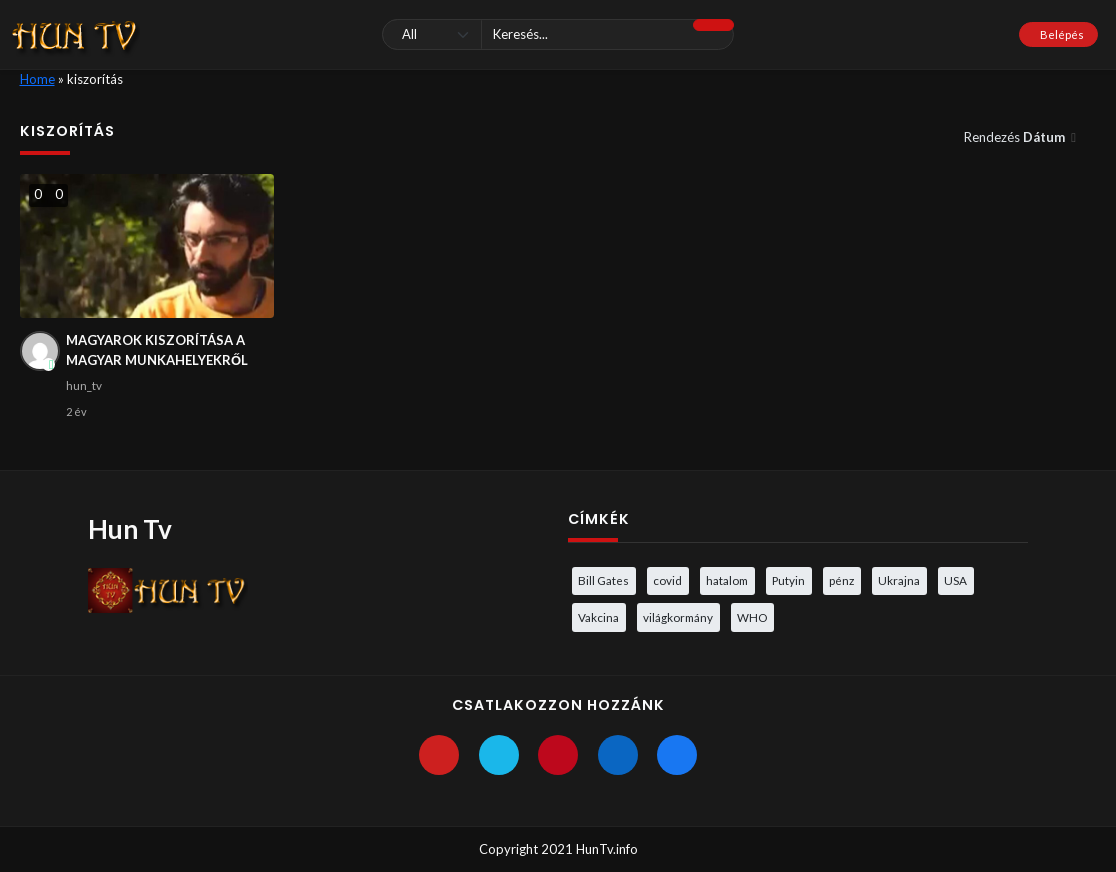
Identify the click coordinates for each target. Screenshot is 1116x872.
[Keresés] (558, 34)
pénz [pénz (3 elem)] (841, 580)
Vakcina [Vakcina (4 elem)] (598, 617)
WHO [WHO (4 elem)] (752, 617)
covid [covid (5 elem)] (667, 580)
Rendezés (1016, 137)
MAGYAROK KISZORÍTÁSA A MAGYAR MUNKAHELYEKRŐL (157, 350)
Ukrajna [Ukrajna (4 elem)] (899, 580)
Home (37, 79)
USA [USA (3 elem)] (955, 580)
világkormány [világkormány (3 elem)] (678, 617)
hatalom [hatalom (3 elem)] (727, 580)
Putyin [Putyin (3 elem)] (788, 580)
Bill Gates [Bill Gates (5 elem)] (603, 580)
